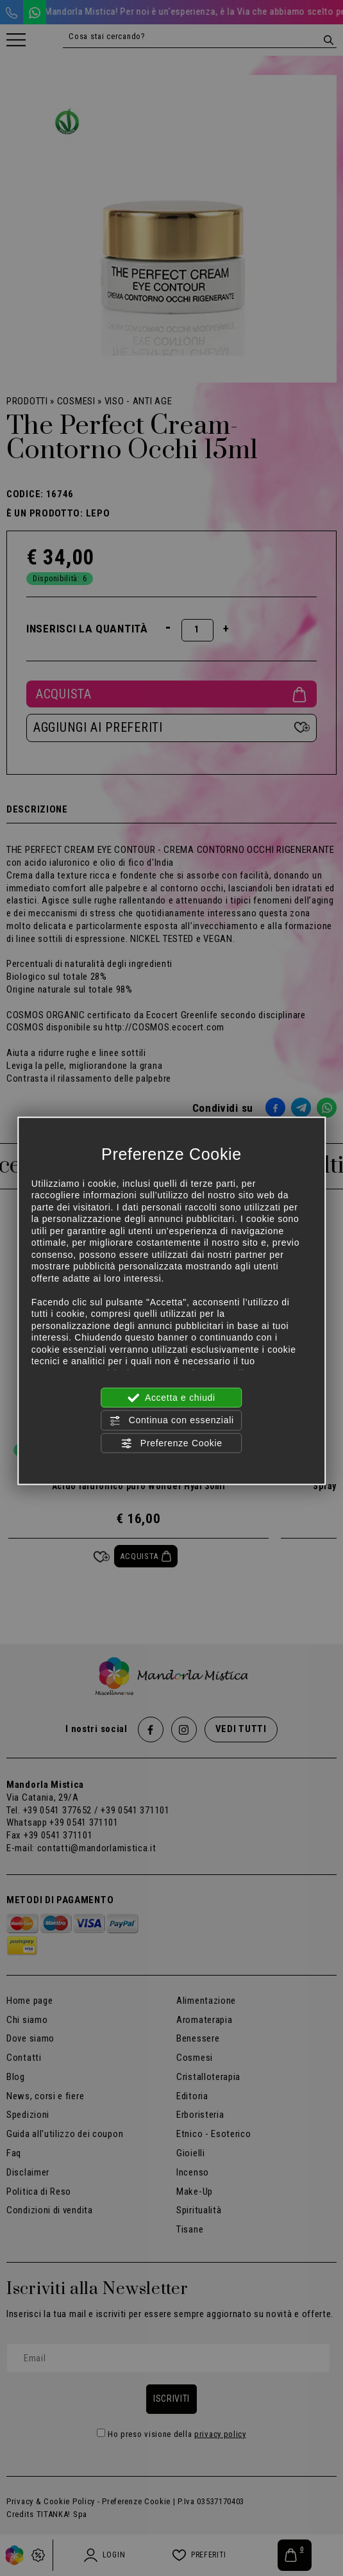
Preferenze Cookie (171, 1443)
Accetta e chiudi (171, 1398)
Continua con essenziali (171, 1420)
